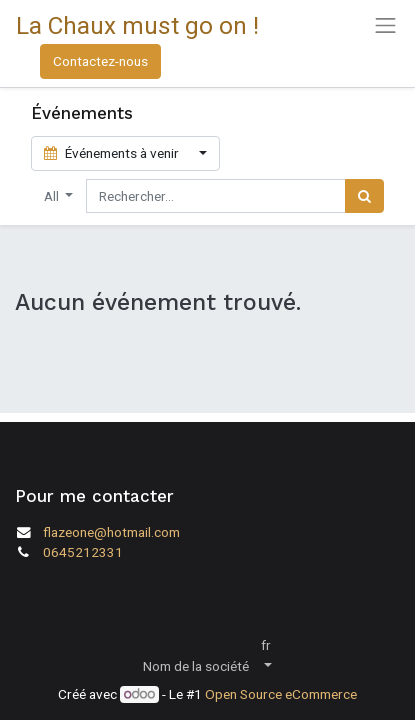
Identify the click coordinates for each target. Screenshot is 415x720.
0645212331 (83, 552)
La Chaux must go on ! (137, 25)
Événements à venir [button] (113, 153)
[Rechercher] (364, 196)
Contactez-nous (100, 61)
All (53, 196)
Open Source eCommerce (281, 694)
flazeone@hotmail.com (111, 532)
